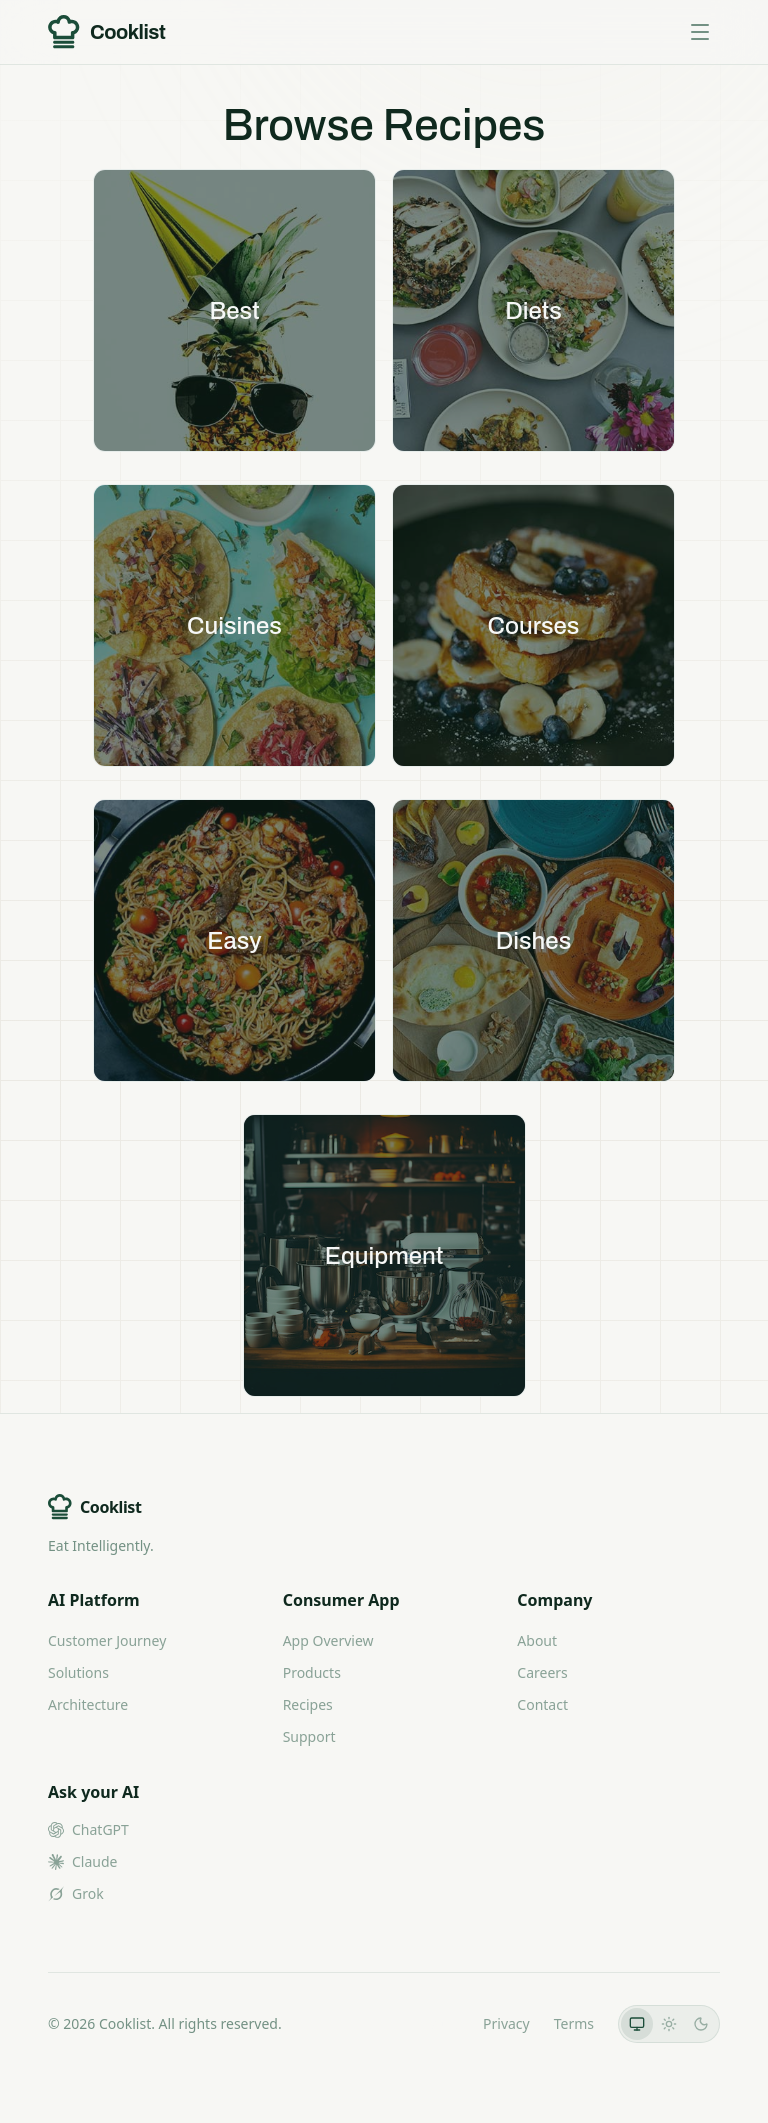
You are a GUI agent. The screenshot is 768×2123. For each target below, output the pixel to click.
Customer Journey (107, 1640)
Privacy (506, 2023)
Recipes (308, 1704)
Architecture (88, 1704)
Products (312, 1672)
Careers (542, 1672)
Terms (574, 2023)
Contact (542, 1704)
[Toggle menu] (700, 32)
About (537, 1640)
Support (309, 1736)
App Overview (328, 1640)
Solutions (78, 1672)
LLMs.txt (431, 2023)
